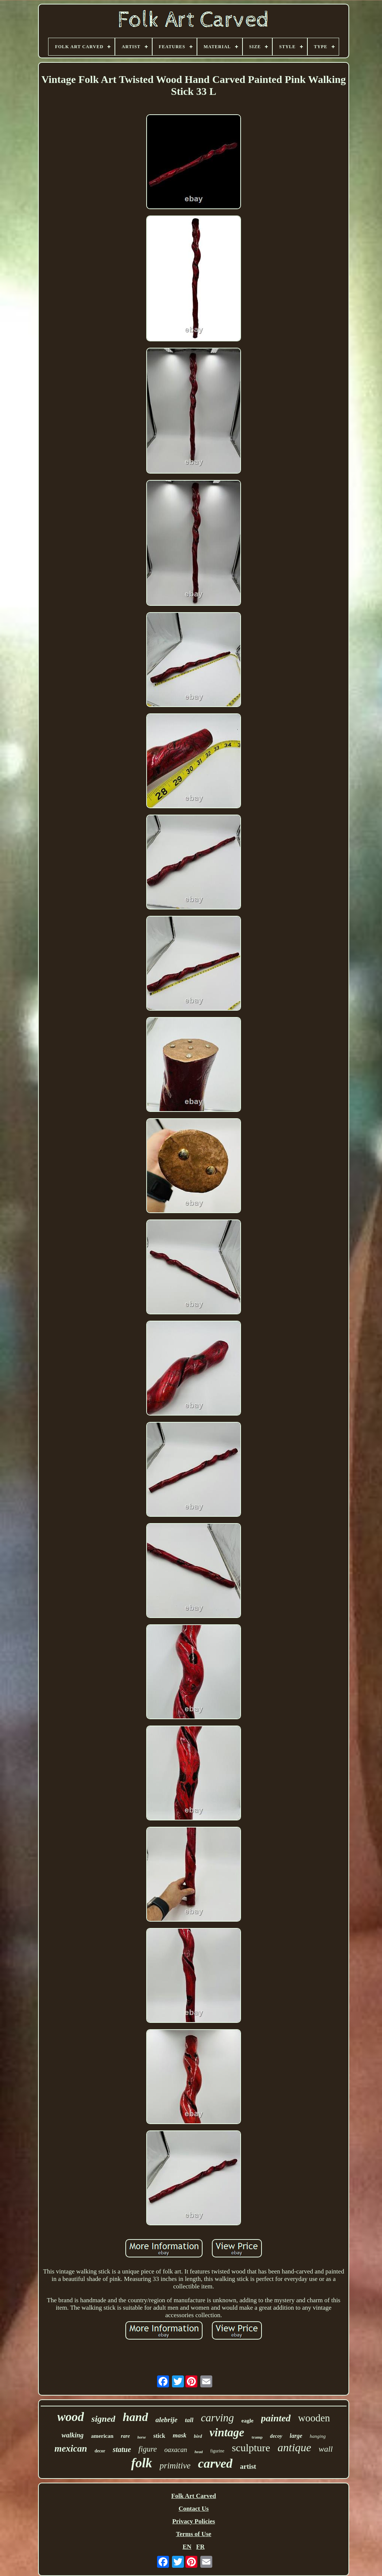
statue (122, 2449)
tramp (257, 2437)
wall (326, 2448)
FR (200, 2546)
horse (141, 2437)
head (198, 2451)
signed (103, 2419)
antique (294, 2447)
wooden (314, 2418)
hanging (318, 2436)
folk (141, 2463)
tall (189, 2420)
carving (217, 2418)
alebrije (167, 2420)
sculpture (251, 2447)
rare (125, 2436)
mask (180, 2435)
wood (70, 2417)
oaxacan (175, 2449)
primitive (175, 2465)
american (102, 2436)
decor (100, 2450)
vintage (227, 2432)
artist (248, 2466)
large (296, 2436)
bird (198, 2436)
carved (215, 2463)
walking (73, 2435)
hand (135, 2417)
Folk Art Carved (193, 2495)
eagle (247, 2421)
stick (159, 2436)
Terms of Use (194, 2534)
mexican (70, 2448)
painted (276, 2418)
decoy (276, 2436)
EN (186, 2546)
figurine (217, 2450)
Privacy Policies (193, 2521)
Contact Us (194, 2508)
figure (147, 2449)
